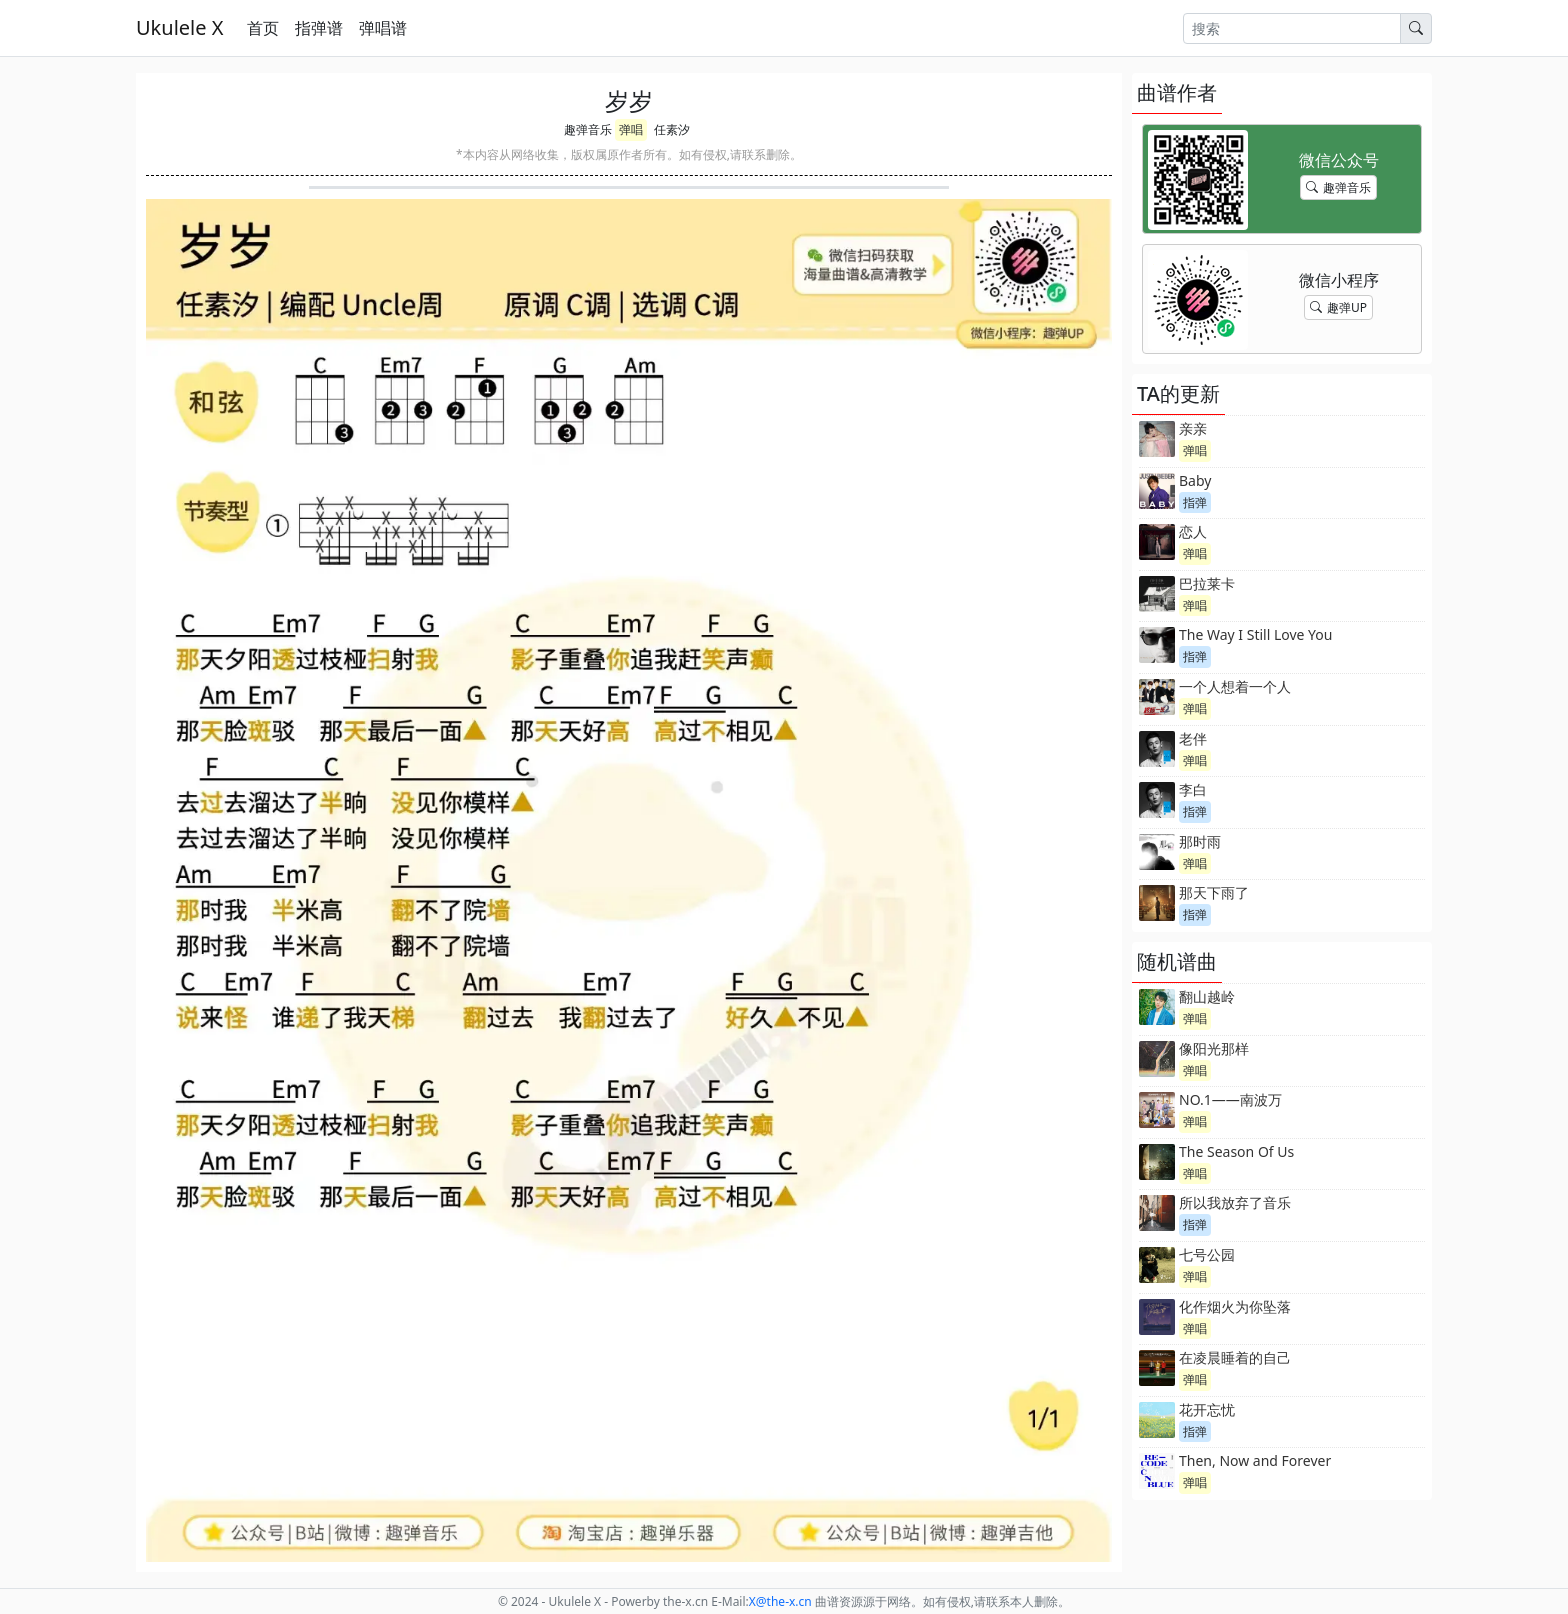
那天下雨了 (1214, 892)
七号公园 (1207, 1254)
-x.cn (780, 1601)
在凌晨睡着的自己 (1235, 1357)
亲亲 (1193, 428)
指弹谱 (319, 28)
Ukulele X (179, 27)
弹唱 (631, 129)
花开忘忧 (1207, 1409)
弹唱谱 (383, 28)
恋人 (1193, 531)
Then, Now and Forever (1255, 1460)
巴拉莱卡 (1207, 583)
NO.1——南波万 (1230, 1099)
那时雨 (1200, 841)
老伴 (1193, 738)
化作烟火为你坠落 (1235, 1306)
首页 (263, 28)
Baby (1195, 480)
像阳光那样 (1214, 1048)
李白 (1193, 789)
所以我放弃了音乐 (1235, 1202)
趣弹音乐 (588, 129)
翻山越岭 (1207, 996)
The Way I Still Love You (1255, 634)
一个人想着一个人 (1235, 686)
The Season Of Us (1236, 1151)
